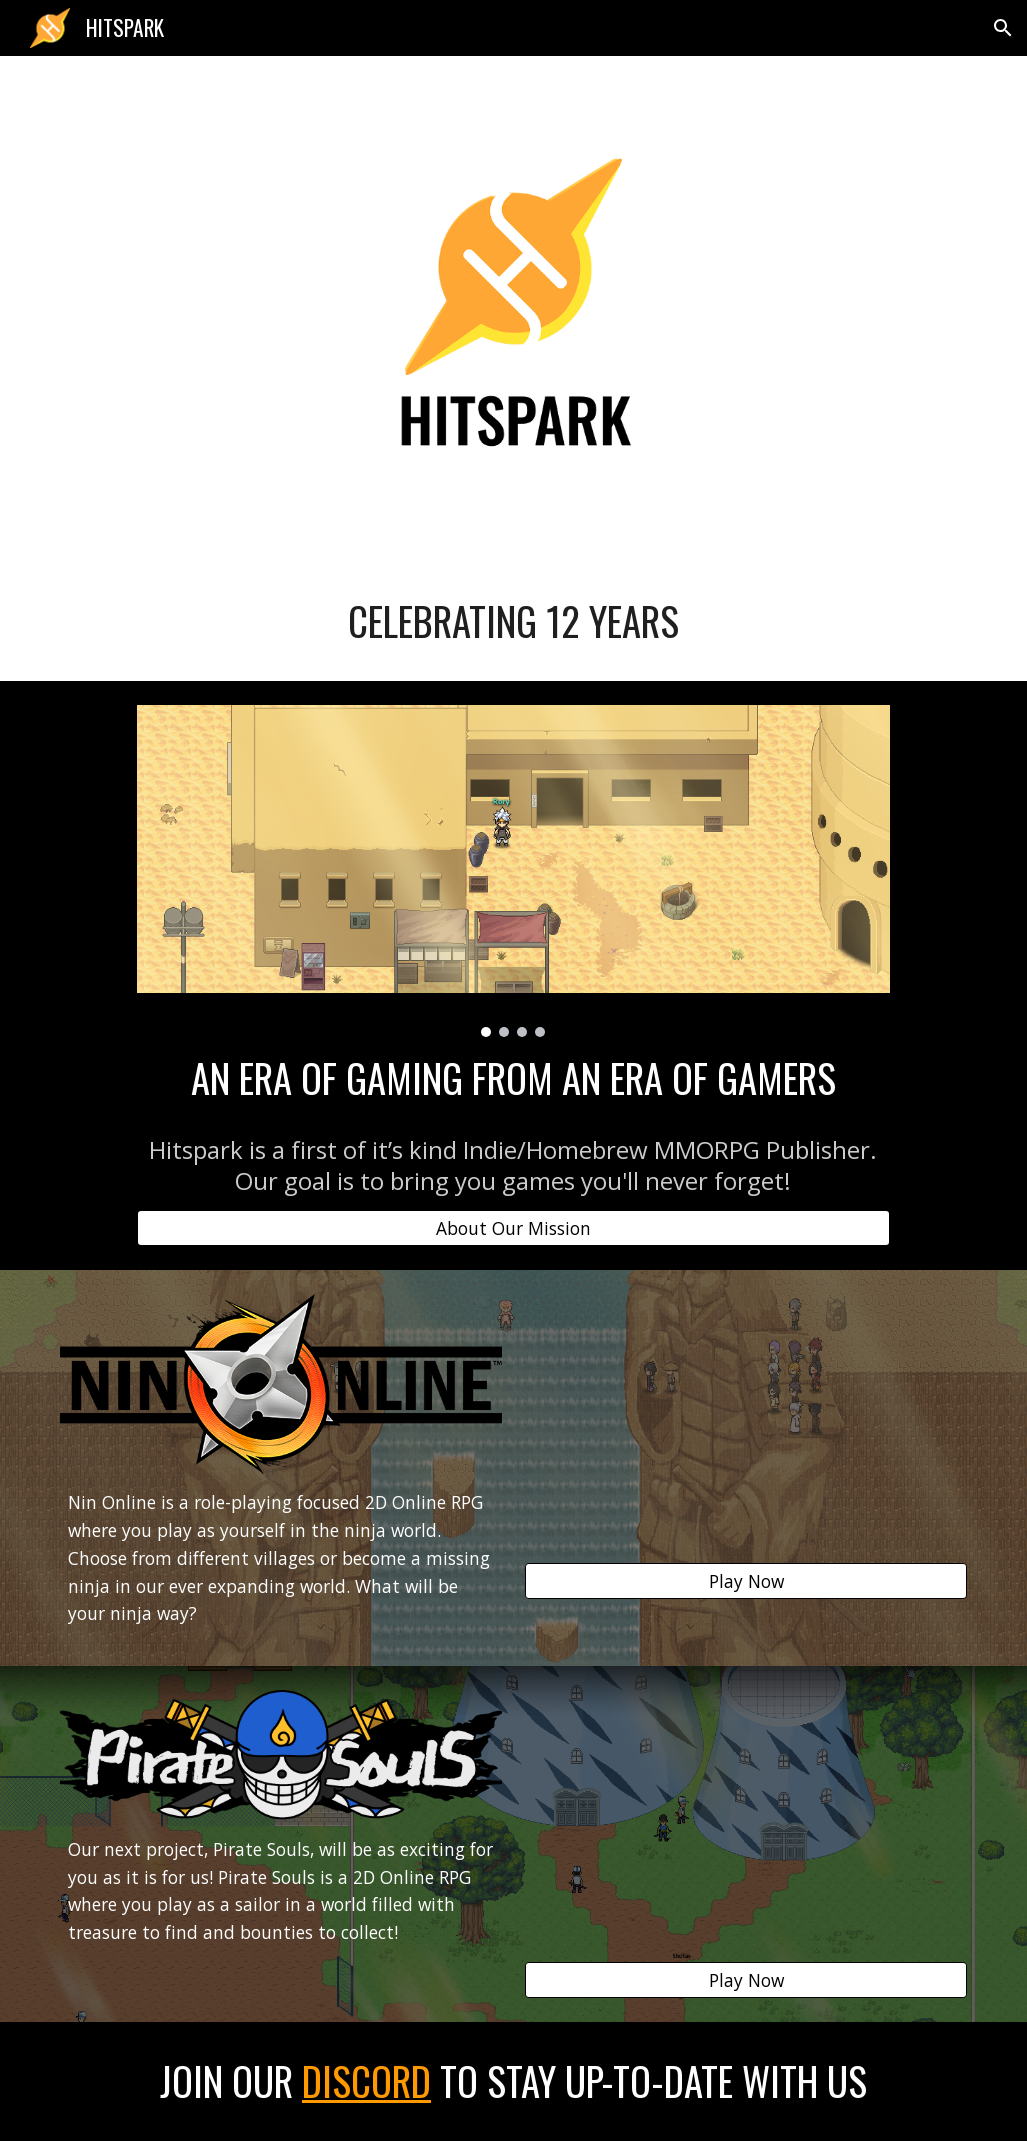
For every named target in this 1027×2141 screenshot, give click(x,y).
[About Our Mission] (513, 1228)
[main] (513, 621)
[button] (1003, 28)
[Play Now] (746, 1581)
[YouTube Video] (746, 1417)
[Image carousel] (513, 871)
